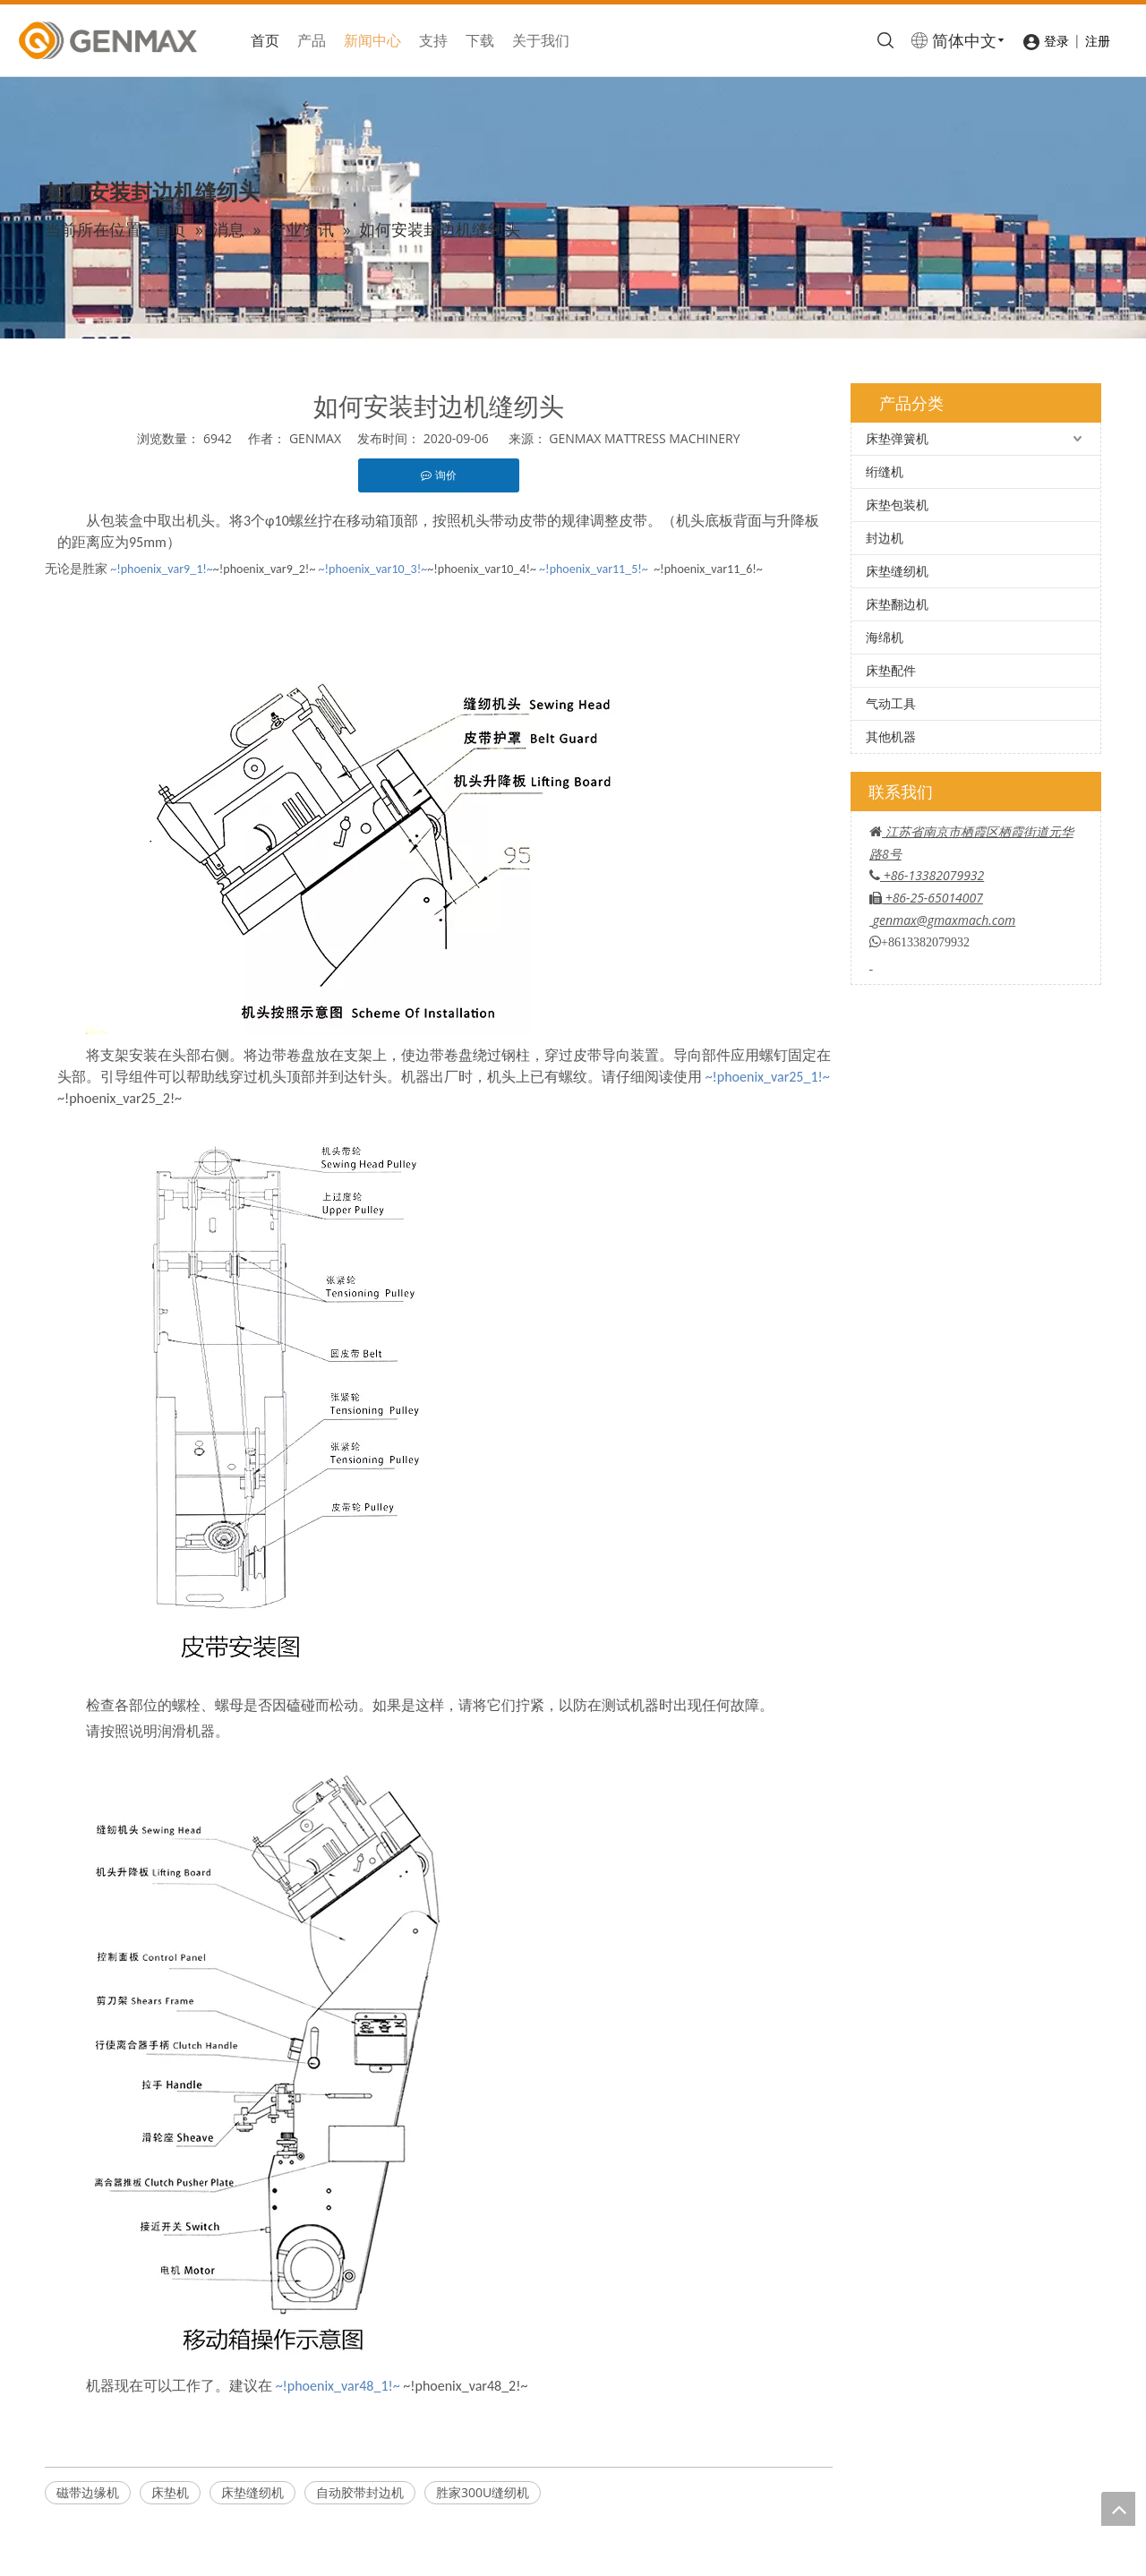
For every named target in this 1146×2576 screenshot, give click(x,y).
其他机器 (891, 736)
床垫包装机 (897, 504)
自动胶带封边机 (360, 2492)
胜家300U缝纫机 (482, 2492)
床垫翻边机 (897, 603)
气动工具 (891, 703)
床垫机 (170, 2492)
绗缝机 (884, 471)
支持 (433, 40)
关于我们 (540, 40)
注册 (1097, 40)
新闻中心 (372, 40)
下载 (480, 40)
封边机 (884, 537)
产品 (311, 40)
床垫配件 (891, 670)
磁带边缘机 (87, 2492)
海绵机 (884, 637)
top (1118, 2509)
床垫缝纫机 (252, 2492)
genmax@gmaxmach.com (944, 920)
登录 (1056, 40)
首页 (265, 40)
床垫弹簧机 (897, 438)
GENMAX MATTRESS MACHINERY (644, 438)
